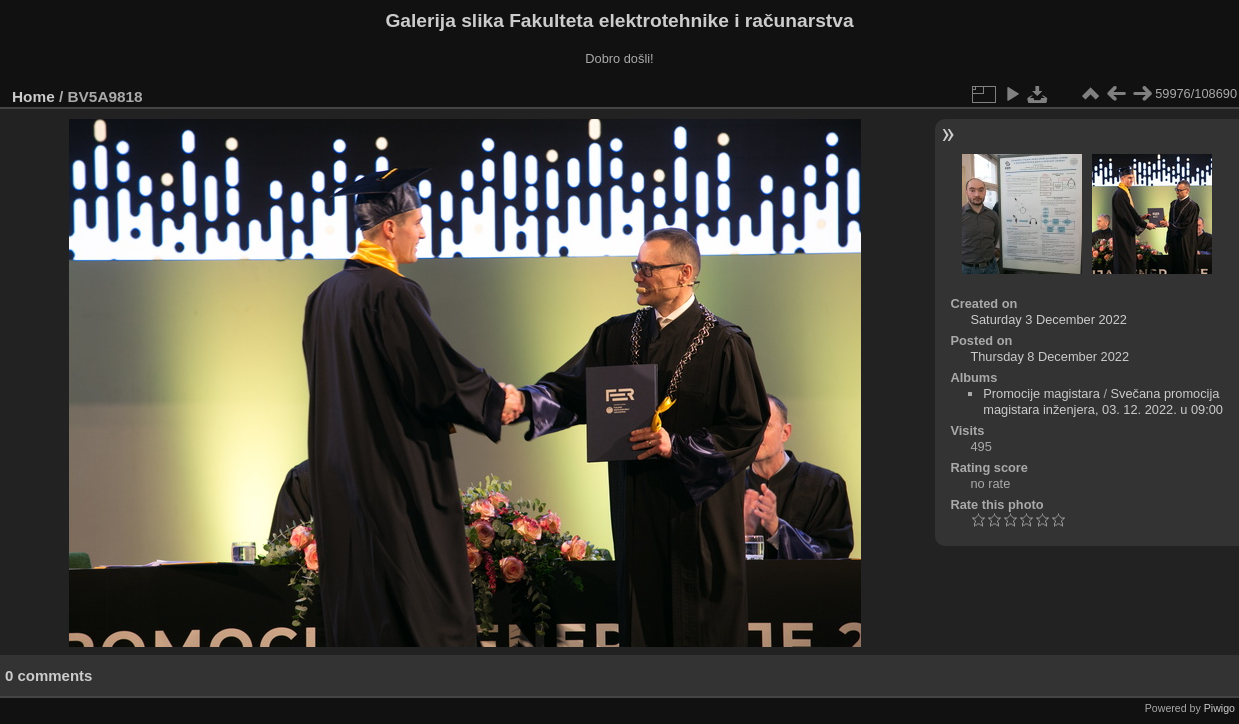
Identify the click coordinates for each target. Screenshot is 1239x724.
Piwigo (1219, 708)
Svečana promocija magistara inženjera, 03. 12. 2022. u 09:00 (1103, 401)
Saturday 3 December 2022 (1048, 319)
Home (33, 96)
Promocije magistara (1041, 393)
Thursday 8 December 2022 (1049, 356)
